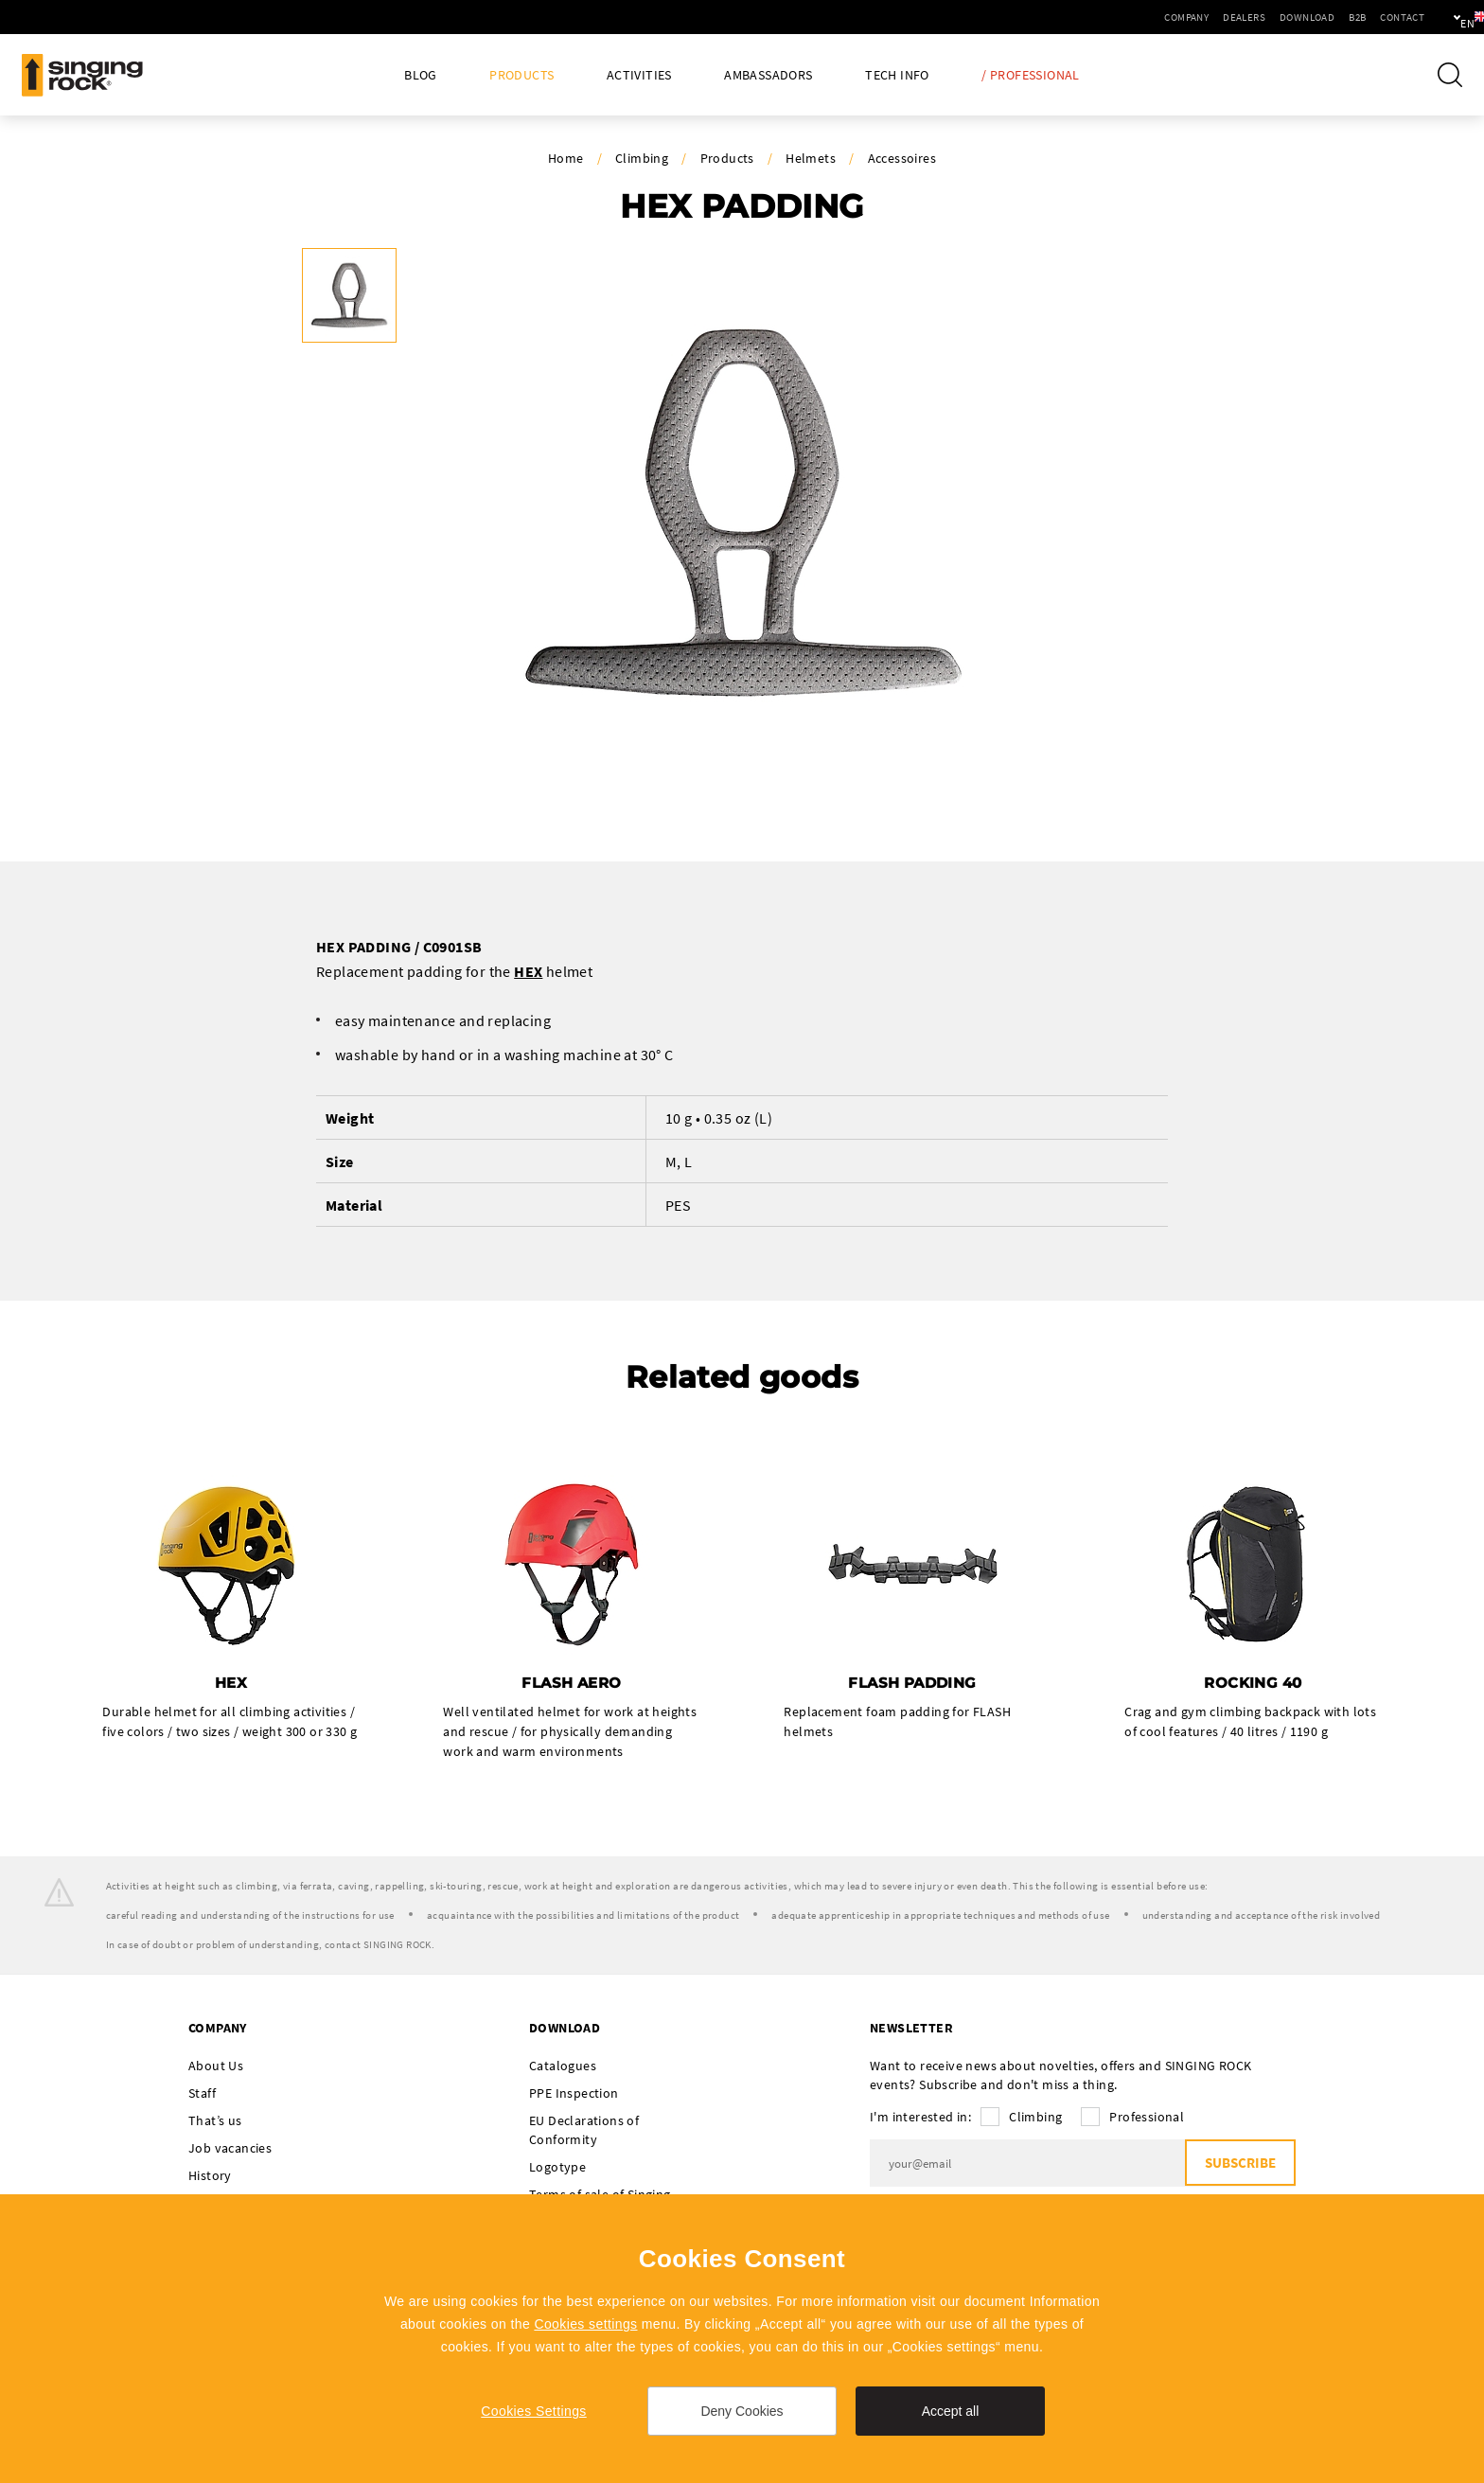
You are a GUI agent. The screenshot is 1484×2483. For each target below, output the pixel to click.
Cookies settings (585, 2324)
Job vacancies (230, 2148)
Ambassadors (768, 75)
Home (566, 158)
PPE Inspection (574, 2093)
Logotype (557, 2167)
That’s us (215, 2121)
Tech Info (897, 75)
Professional (1146, 2117)
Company (1122, 17)
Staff (202, 2093)
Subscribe (1239, 2164)
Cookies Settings (533, 2411)
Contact (1338, 17)
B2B (1292, 17)
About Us (215, 2066)
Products (521, 75)
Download (1242, 17)
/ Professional (1030, 75)
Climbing (641, 158)
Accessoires (902, 158)
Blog (420, 75)
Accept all (951, 2411)
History (210, 2176)
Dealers (1179, 17)
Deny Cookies (741, 2411)
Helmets (811, 158)
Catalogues (562, 2066)
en (1437, 17)
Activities (639, 75)
